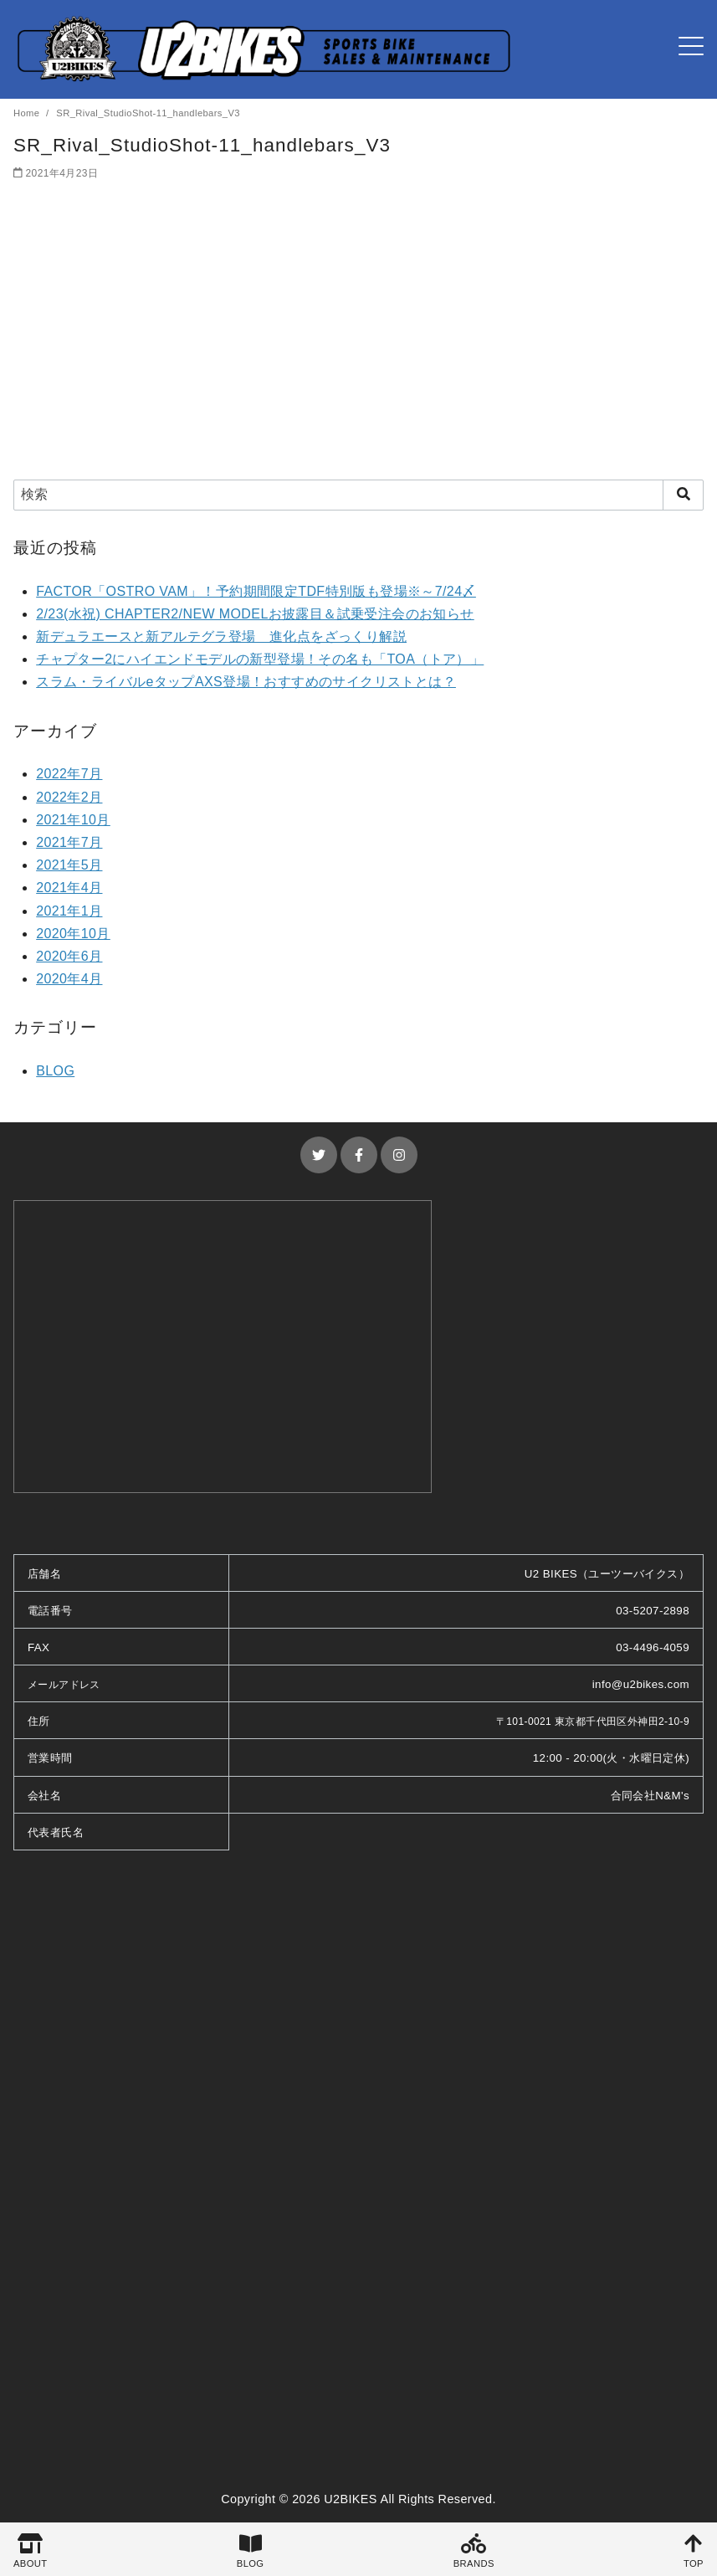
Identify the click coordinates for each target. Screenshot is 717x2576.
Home (28, 113)
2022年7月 (69, 774)
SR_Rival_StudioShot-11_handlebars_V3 (148, 113)
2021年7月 (69, 842)
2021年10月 (73, 820)
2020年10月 (73, 933)
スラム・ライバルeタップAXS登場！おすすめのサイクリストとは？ (246, 682)
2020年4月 (69, 979)
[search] (683, 495)
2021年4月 (69, 887)
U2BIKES (350, 2499)
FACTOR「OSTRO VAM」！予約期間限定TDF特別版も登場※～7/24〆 (256, 591)
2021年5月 (69, 865)
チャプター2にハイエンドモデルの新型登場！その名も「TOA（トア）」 (260, 659)
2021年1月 (69, 911)
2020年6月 (69, 956)
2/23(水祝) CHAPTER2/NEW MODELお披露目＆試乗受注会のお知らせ (255, 614)
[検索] (358, 495)
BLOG (55, 1071)
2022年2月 (69, 797)
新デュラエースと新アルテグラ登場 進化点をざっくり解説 (221, 636)
